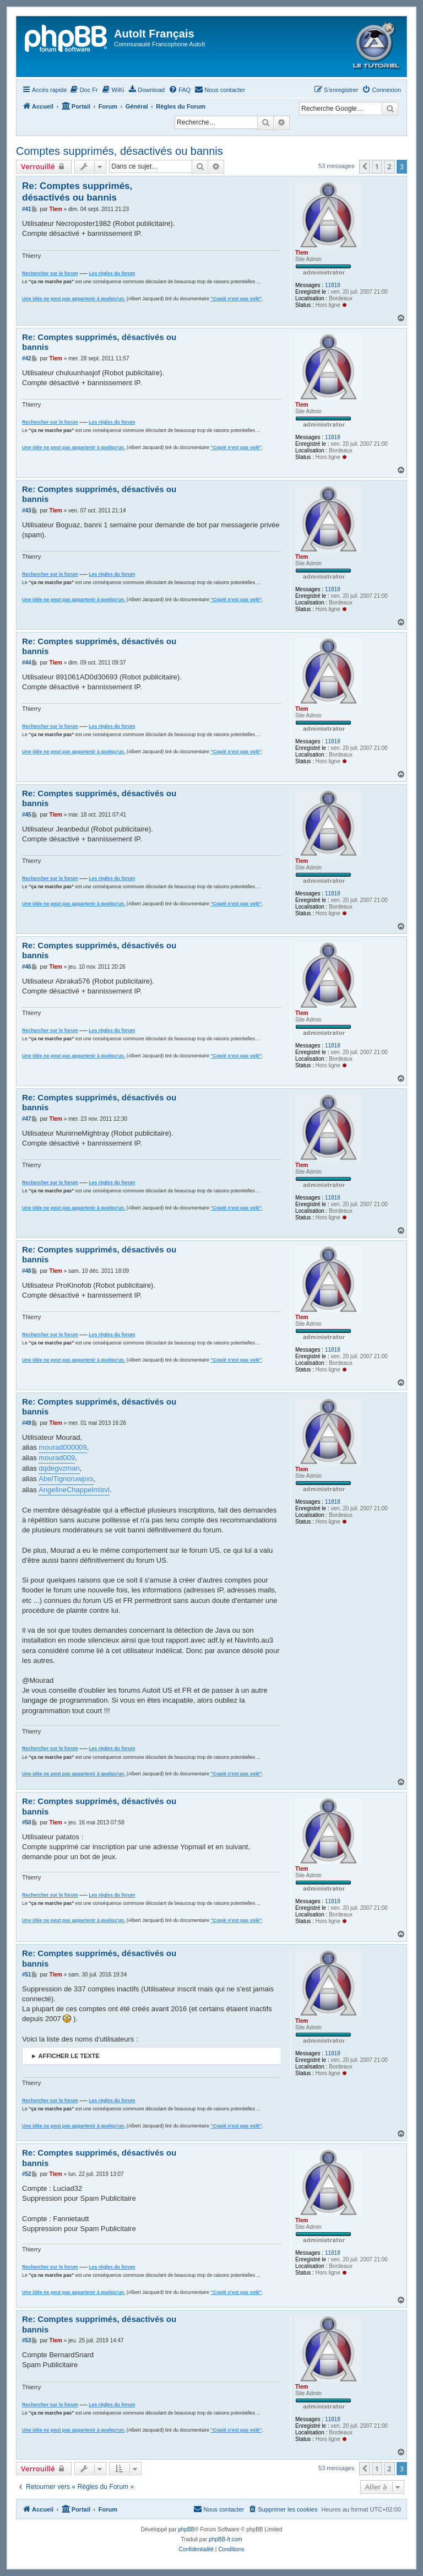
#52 (26, 2174)
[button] (364, 166)
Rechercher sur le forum (50, 273)
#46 (26, 967)
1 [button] (377, 166)
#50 (26, 1822)
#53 (26, 2340)
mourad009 (57, 1458)
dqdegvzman (59, 1468)
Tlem (301, 253)
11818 (332, 285)
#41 (26, 209)
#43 (26, 510)
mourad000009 (62, 1447)
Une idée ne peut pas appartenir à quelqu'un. (73, 298)
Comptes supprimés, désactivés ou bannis (119, 151)
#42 (26, 358)
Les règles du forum (112, 273)
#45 (26, 815)
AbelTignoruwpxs (66, 1479)
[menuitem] (84, 89)
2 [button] (389, 166)
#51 (26, 1975)
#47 (26, 1119)
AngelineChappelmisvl (74, 1490)
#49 (26, 1423)
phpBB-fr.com (225, 2539)
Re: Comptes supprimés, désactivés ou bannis (77, 192)
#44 (26, 663)
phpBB (186, 2529)
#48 (26, 1271)
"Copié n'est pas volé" (236, 298)
